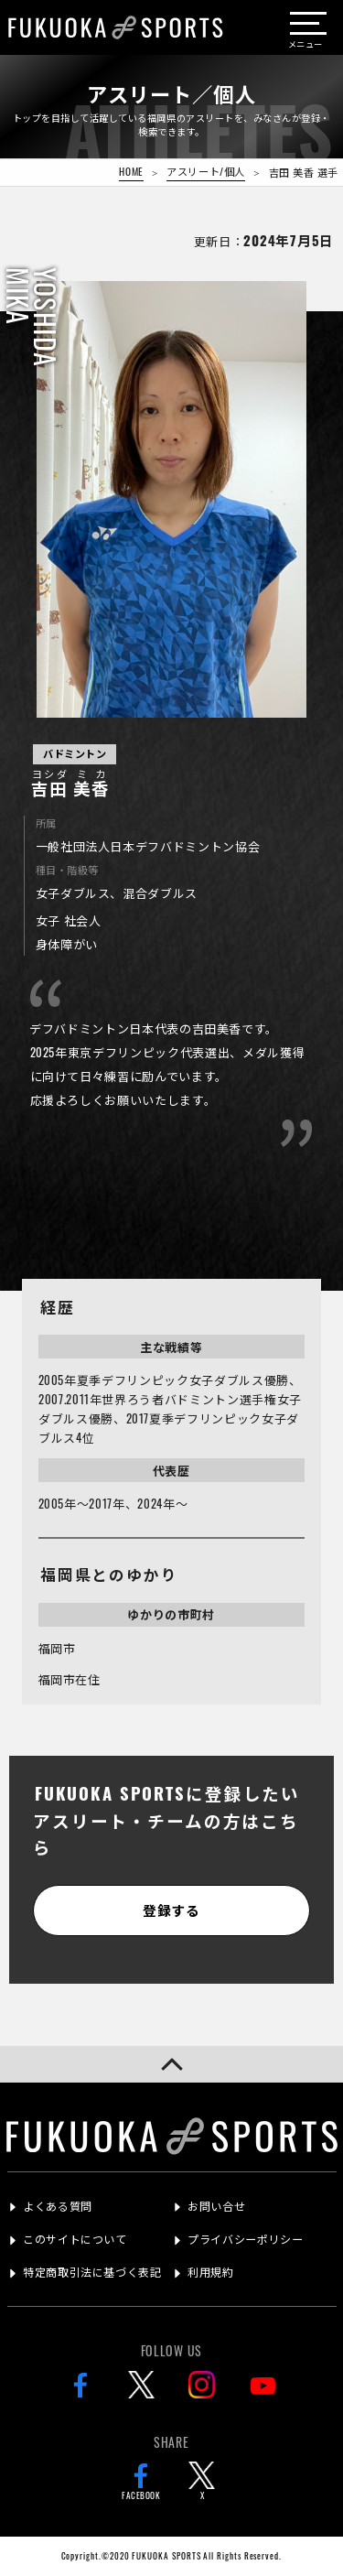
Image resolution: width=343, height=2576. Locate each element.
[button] (171, 2064)
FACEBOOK (141, 2482)
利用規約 (210, 2271)
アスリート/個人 (205, 171)
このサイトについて (74, 2238)
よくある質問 (57, 2205)
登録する (171, 1910)
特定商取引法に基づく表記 (92, 2271)
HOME (131, 171)
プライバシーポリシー (245, 2238)
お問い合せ (216, 2205)
